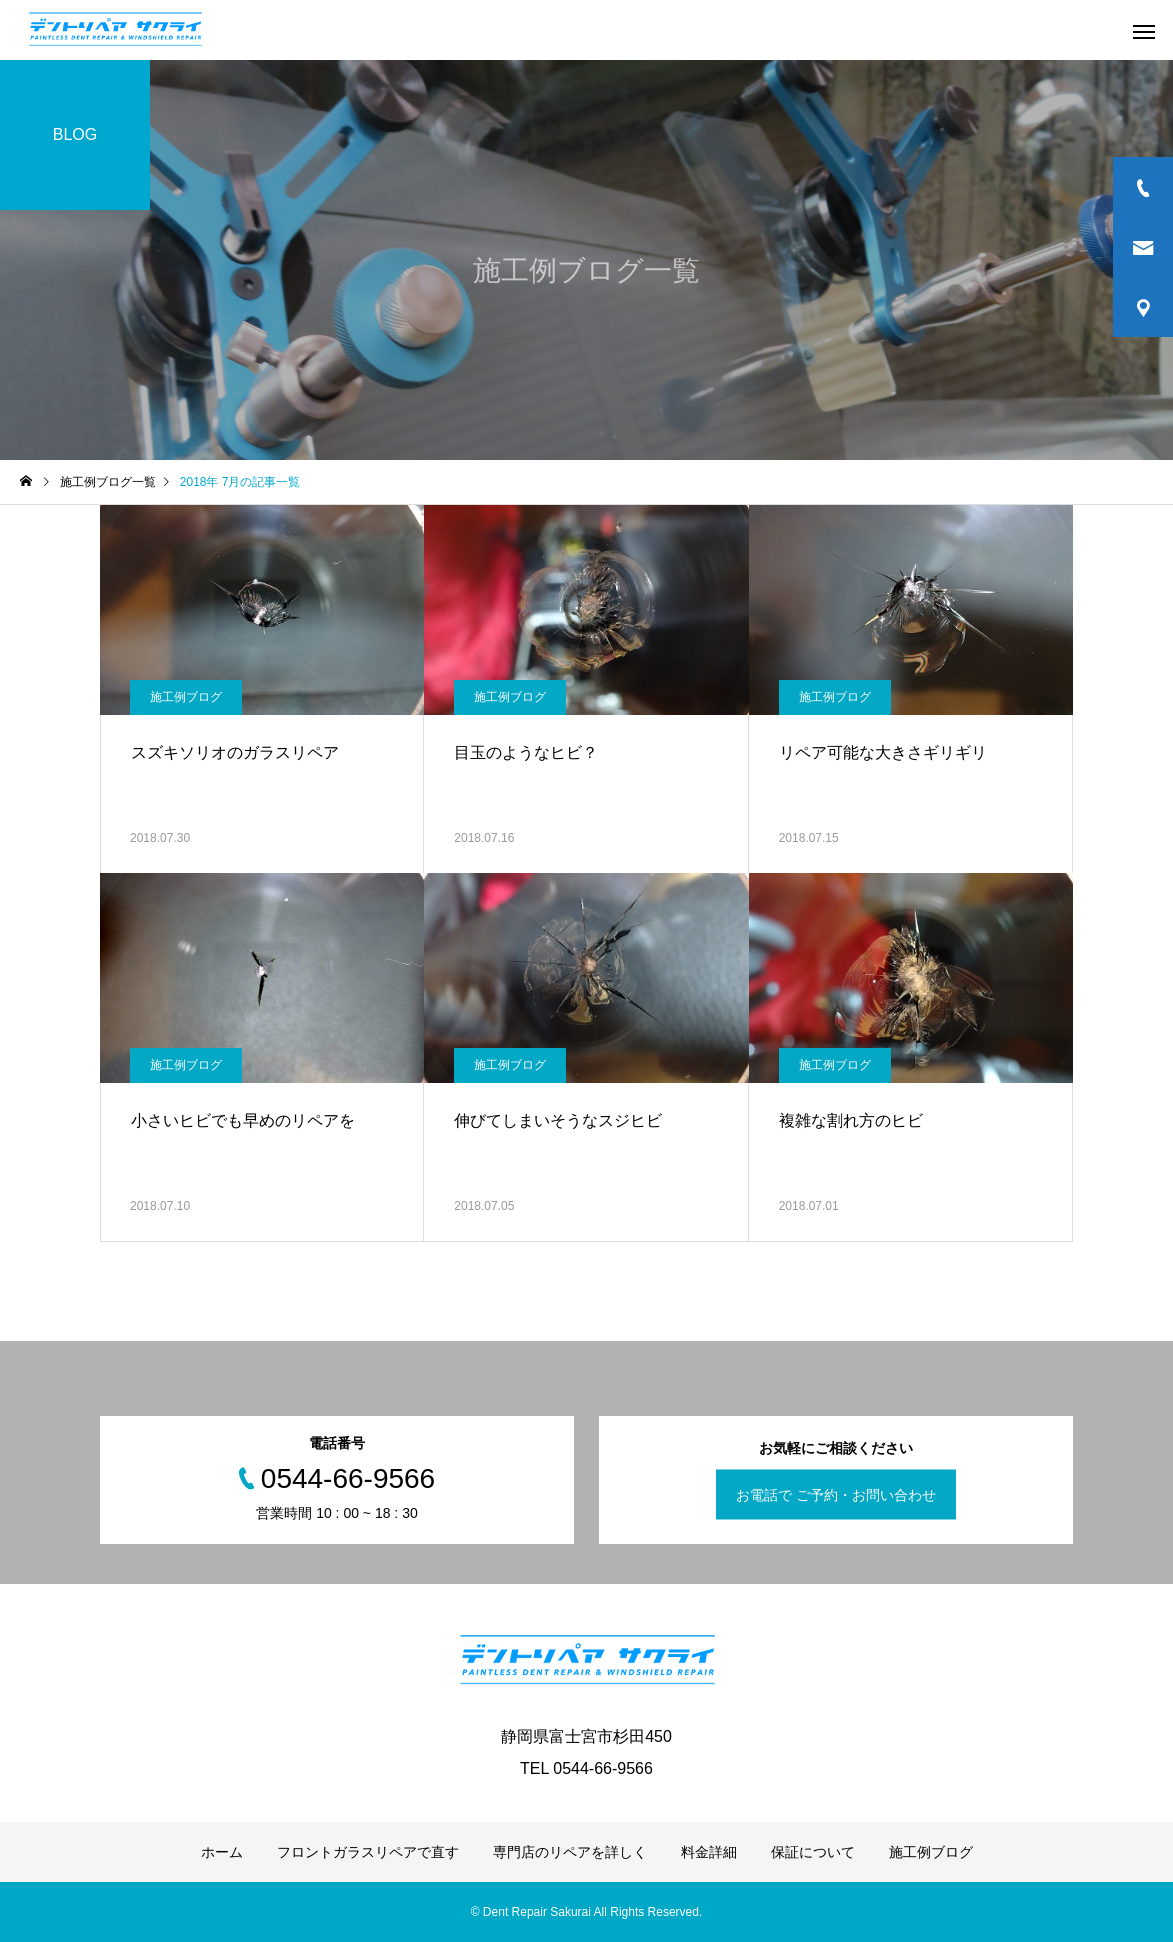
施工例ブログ (186, 697)
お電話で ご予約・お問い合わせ (836, 1495)
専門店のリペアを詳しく (570, 1852)
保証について (813, 1852)
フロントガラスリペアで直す (368, 1852)
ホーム (222, 1852)
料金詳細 (709, 1852)
